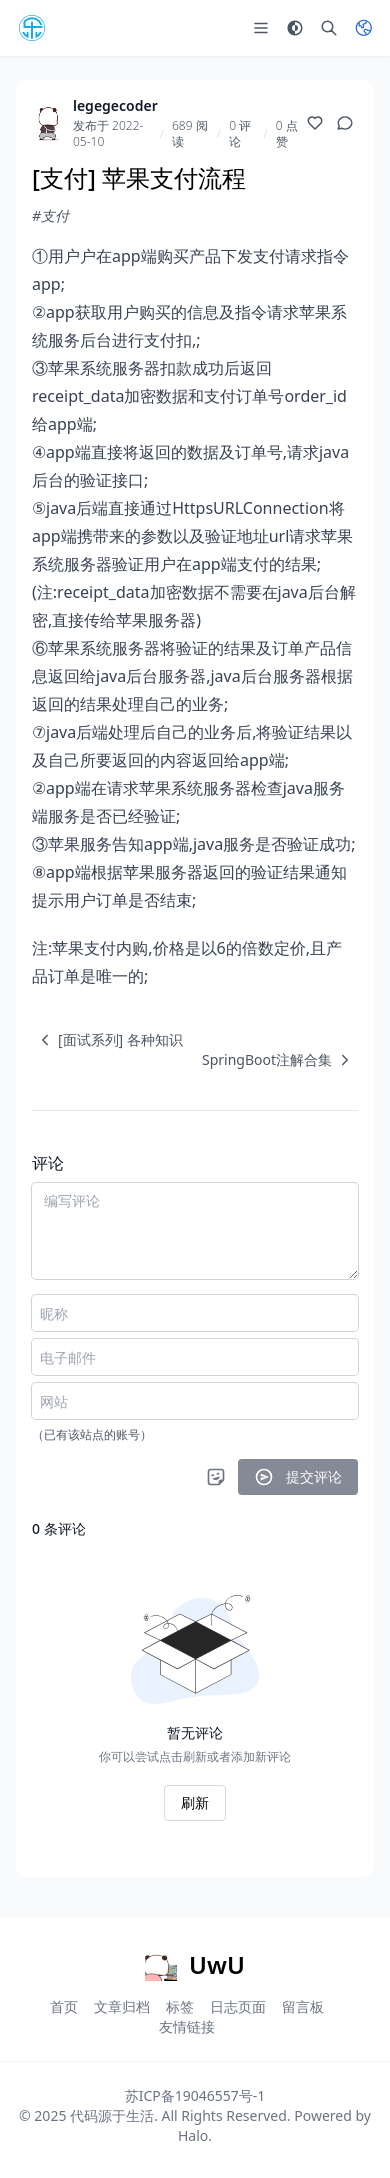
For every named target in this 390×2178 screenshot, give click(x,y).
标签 (180, 2006)
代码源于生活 (112, 2115)
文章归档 (122, 2006)
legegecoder (115, 105)
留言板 (303, 2006)
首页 (64, 2006)
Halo (193, 2135)
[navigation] (107, 1040)
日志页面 (238, 2006)
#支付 (50, 215)
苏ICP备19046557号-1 (195, 2095)
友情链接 (187, 2026)
